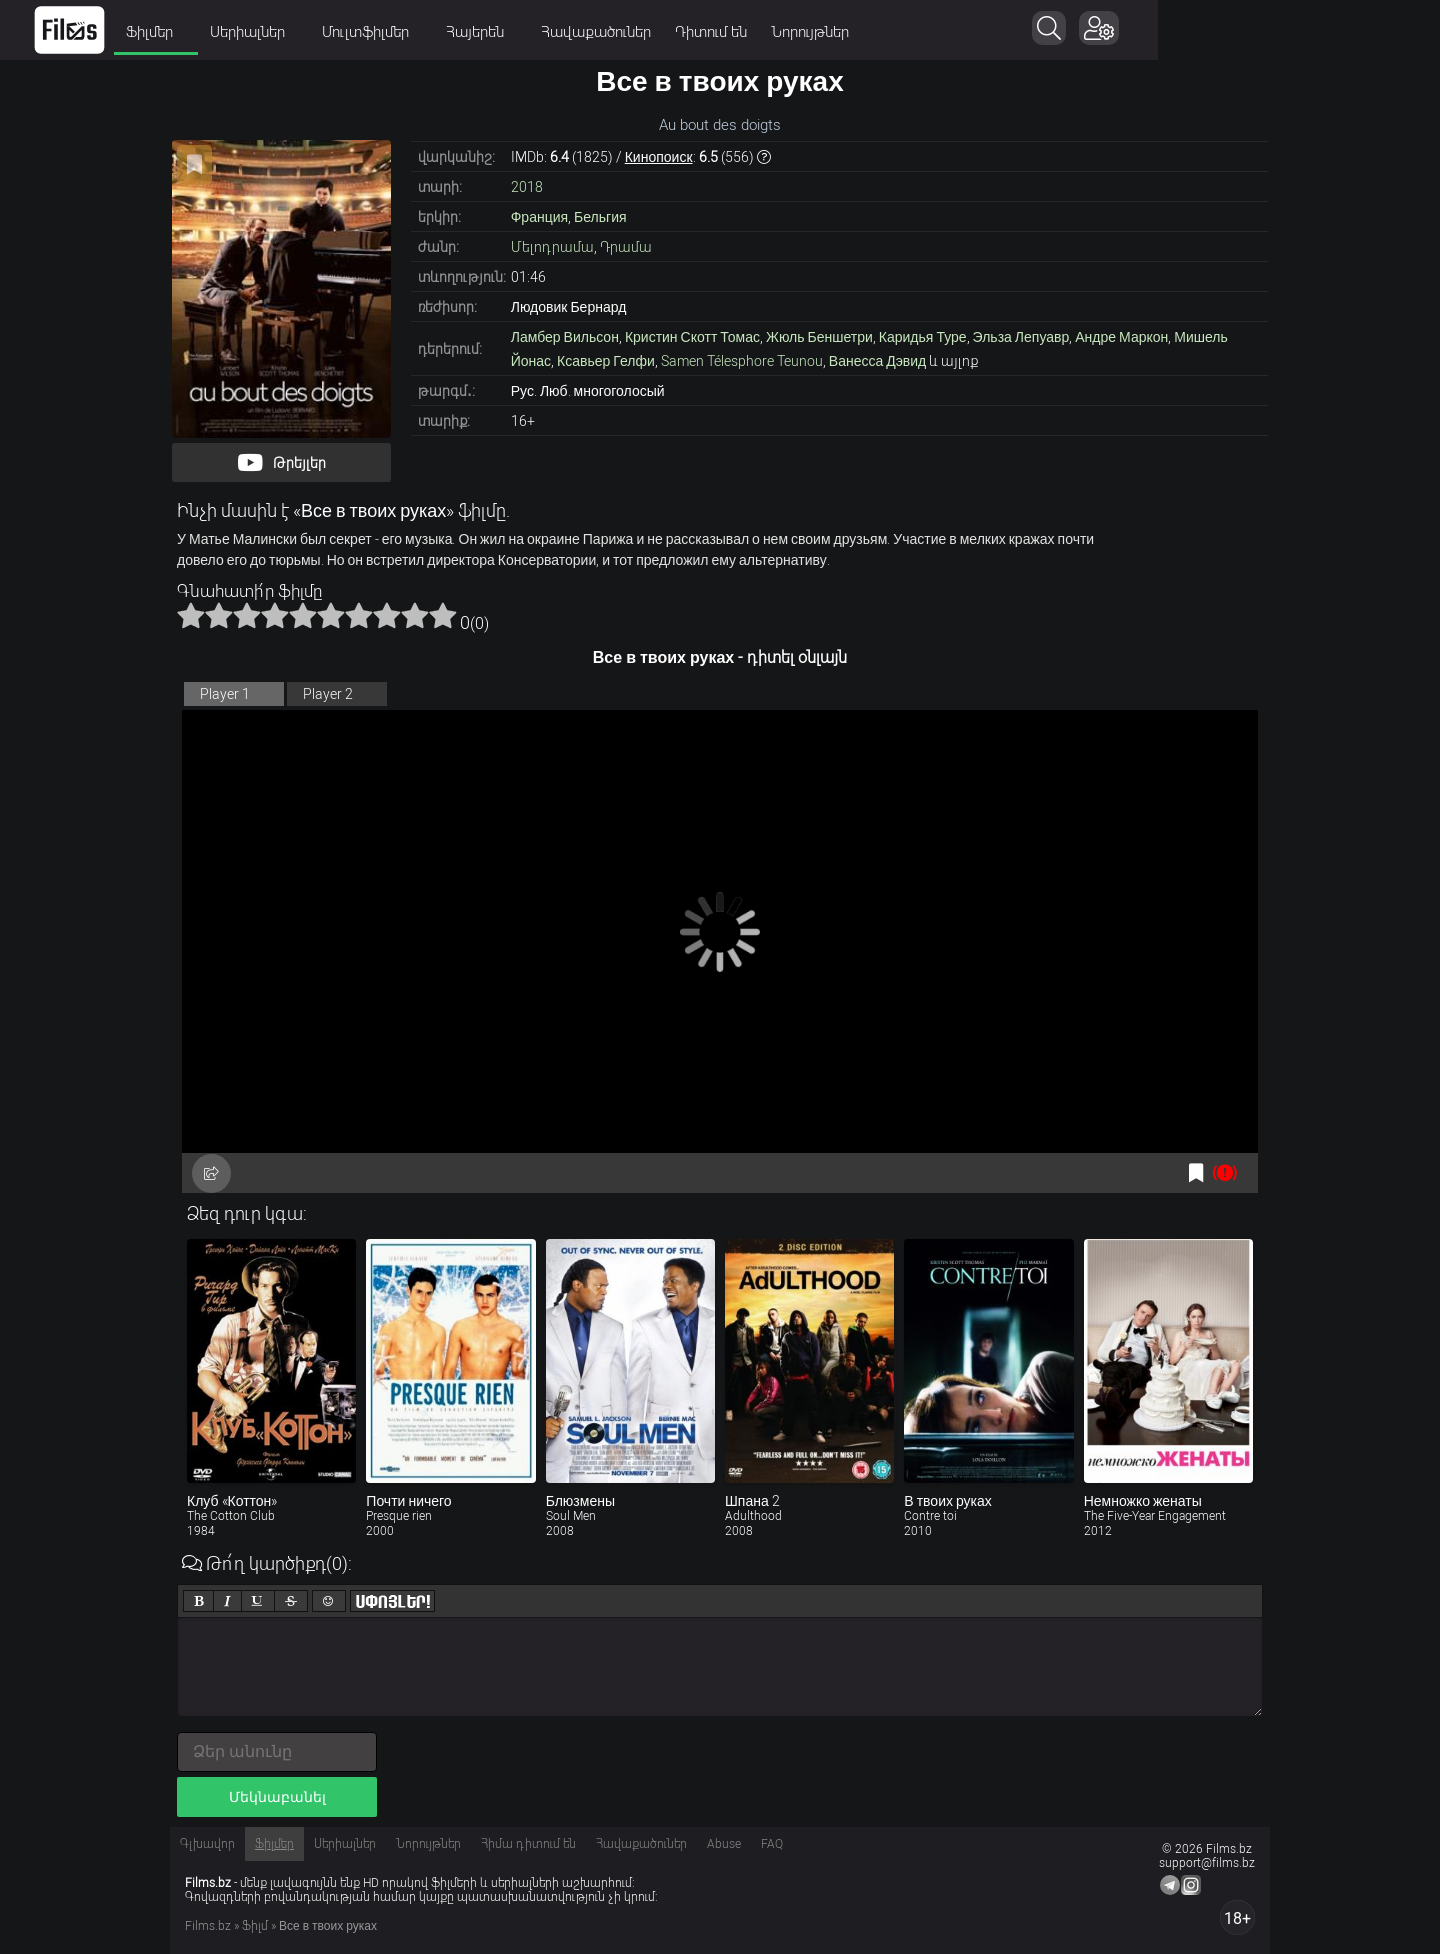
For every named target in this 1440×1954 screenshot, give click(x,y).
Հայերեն (622, 32)
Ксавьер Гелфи (606, 361)
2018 (527, 187)
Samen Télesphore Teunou (742, 361)
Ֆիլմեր (297, 32)
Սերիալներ (395, 32)
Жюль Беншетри (819, 337)
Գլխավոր (207, 1844)
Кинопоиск (659, 157)
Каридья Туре (923, 337)
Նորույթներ (951, 32)
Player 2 (328, 694)
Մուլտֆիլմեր (513, 32)
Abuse (724, 1844)
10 (443, 615)
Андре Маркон (1121, 337)
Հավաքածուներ (737, 32)
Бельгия (600, 217)
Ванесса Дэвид (877, 361)
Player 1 (225, 694)
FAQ (772, 1844)
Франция (539, 217)
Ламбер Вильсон (565, 337)
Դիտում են (852, 32)
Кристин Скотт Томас (692, 337)
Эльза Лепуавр (1021, 337)
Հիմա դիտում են (528, 1844)
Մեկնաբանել (277, 1797)
